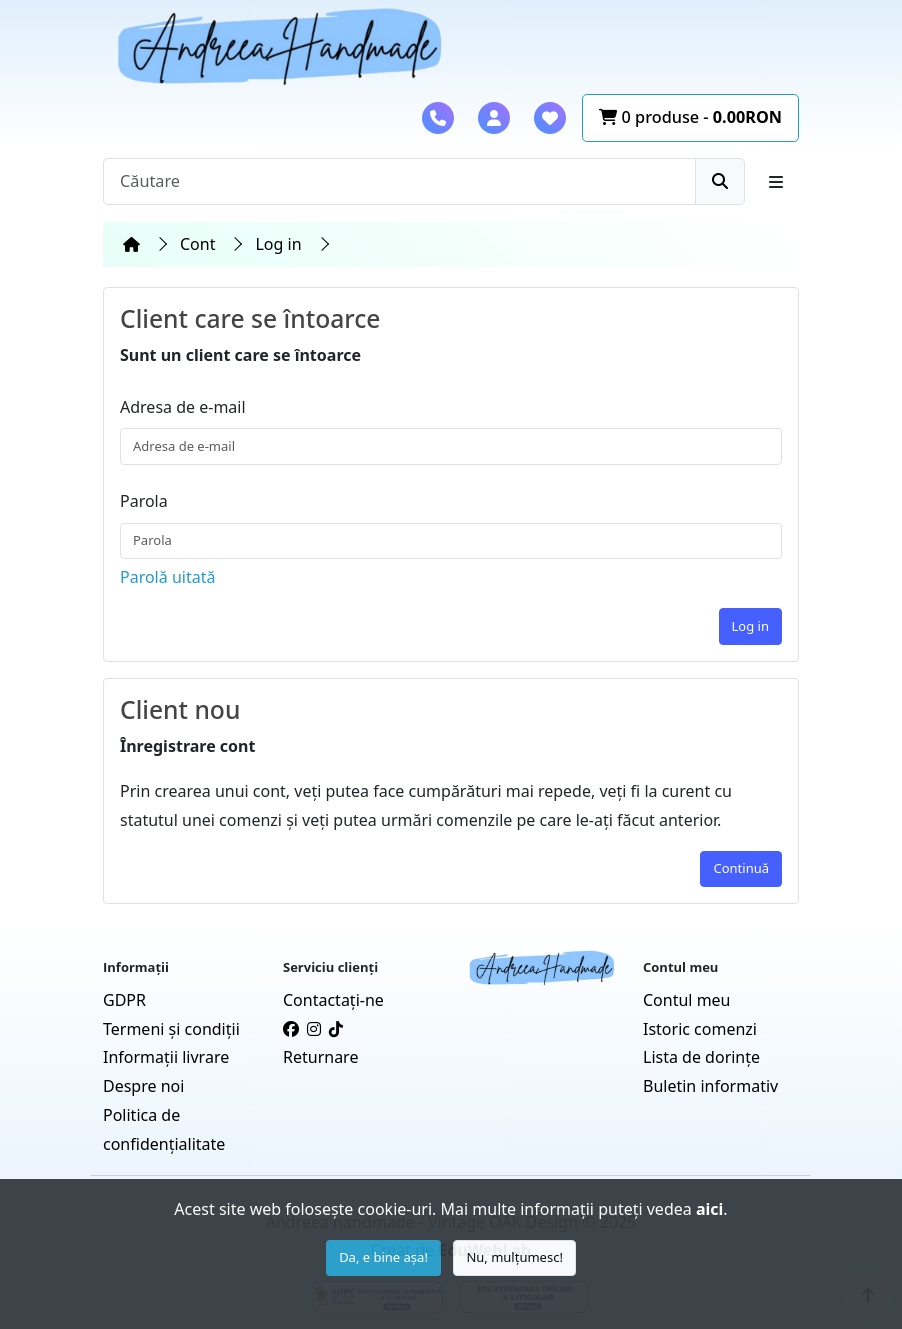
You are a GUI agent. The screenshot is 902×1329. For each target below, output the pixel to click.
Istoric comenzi (700, 1029)
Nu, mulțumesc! (514, 1257)
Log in (278, 244)
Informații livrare (166, 1057)
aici (709, 1209)
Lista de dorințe (701, 1057)
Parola (144, 501)
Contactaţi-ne (333, 1000)
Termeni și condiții (171, 1029)
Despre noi (143, 1086)
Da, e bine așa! (383, 1257)
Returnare (320, 1057)
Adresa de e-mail (183, 407)
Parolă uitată (167, 577)
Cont (197, 244)
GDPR (124, 1000)
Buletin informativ (710, 1086)
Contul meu (687, 1000)
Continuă (741, 868)
